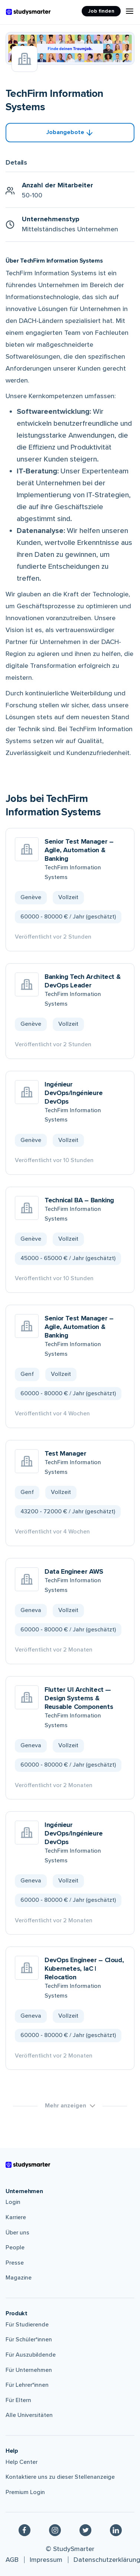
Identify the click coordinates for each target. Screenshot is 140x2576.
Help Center (22, 2462)
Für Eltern (18, 2400)
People (15, 2247)
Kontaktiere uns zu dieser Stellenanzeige (60, 2477)
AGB (12, 2560)
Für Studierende (27, 2324)
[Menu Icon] (129, 11)
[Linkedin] (116, 2529)
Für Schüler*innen (29, 2339)
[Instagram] (55, 2529)
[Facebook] (24, 2529)
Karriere (16, 2217)
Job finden (101, 11)
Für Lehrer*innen (27, 2385)
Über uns (17, 2232)
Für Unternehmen (29, 2370)
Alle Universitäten (29, 2415)
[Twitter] (85, 2529)
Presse (15, 2262)
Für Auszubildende (31, 2354)
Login (13, 2202)
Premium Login (25, 2492)
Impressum (46, 2560)
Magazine (19, 2277)
